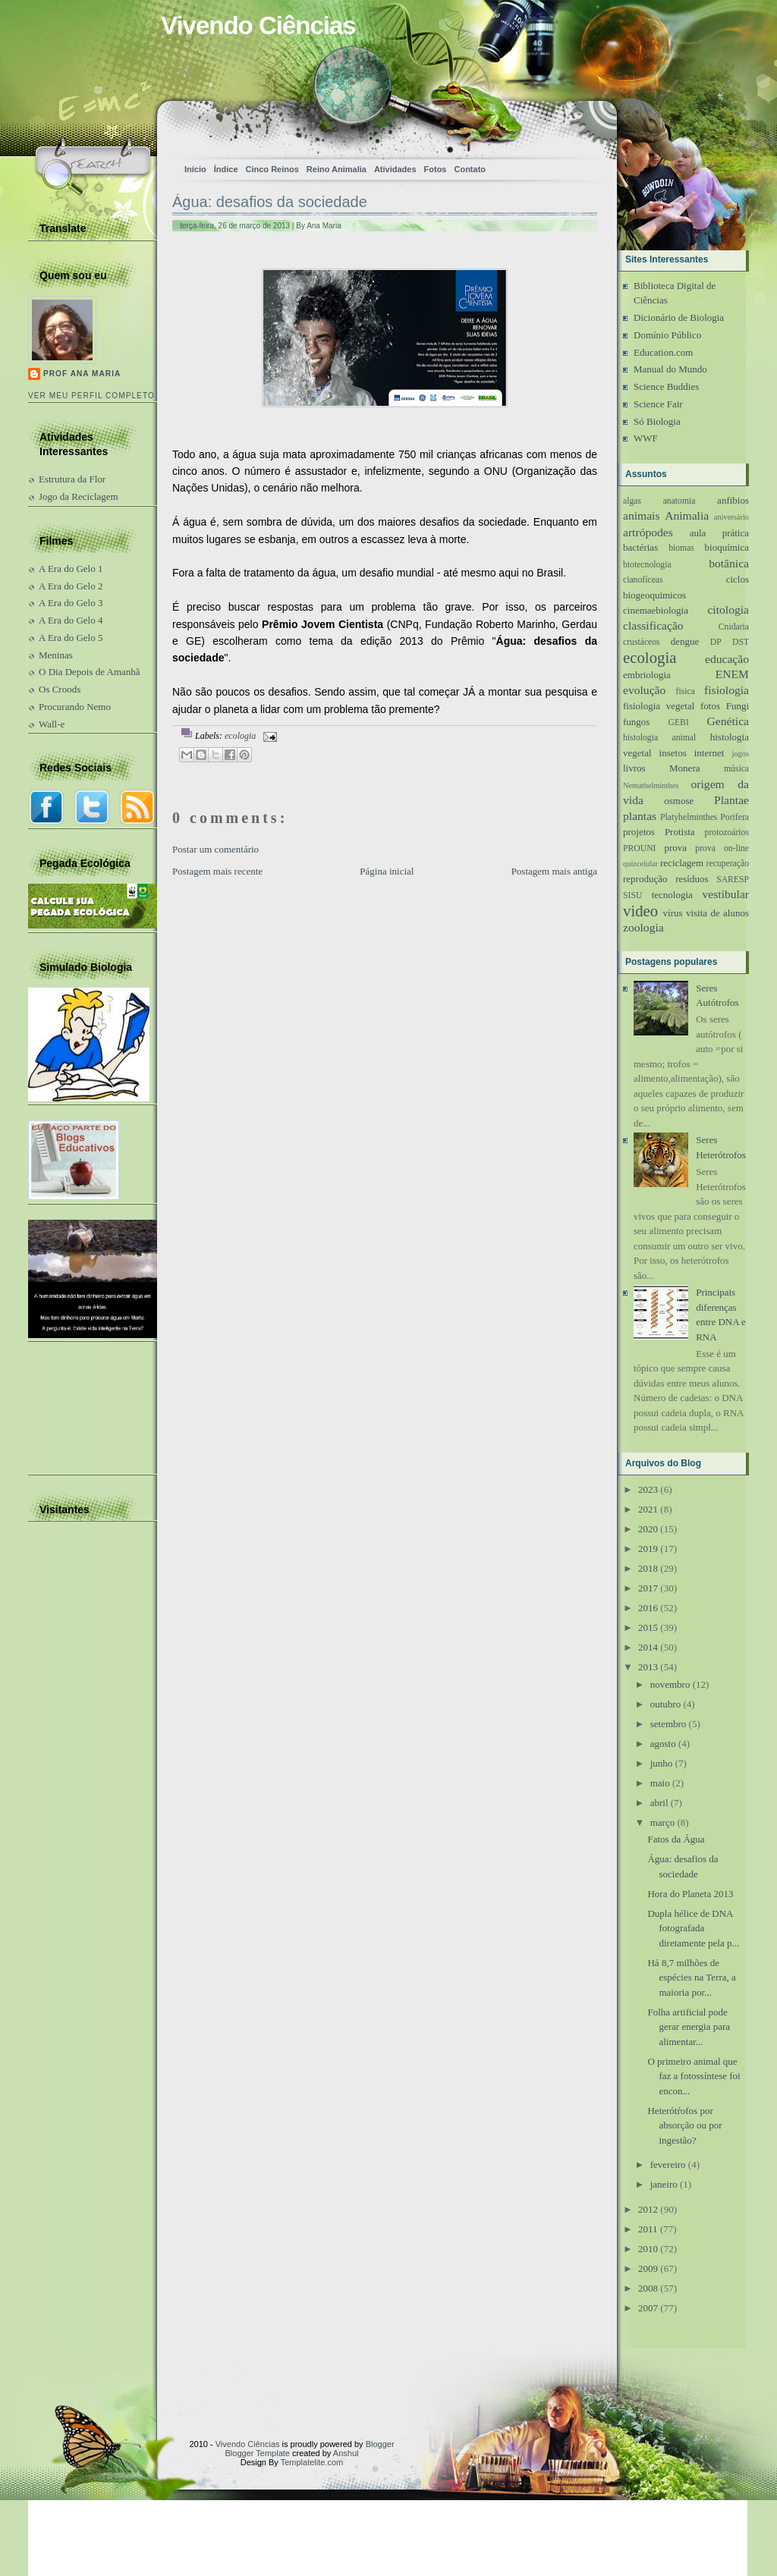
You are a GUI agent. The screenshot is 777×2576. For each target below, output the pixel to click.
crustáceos (641, 642)
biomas (681, 548)
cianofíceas (643, 580)
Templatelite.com (312, 2462)
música (736, 769)
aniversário (731, 517)
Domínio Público (667, 335)
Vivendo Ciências (258, 25)
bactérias (640, 547)
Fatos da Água (675, 1839)
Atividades (395, 169)
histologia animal (659, 738)
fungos (636, 721)
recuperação (727, 864)
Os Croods (59, 689)
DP (716, 642)
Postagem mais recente (217, 871)
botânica (729, 563)
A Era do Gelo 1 (70, 568)
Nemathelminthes (650, 785)
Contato (470, 169)
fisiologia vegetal (658, 706)
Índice (226, 169)
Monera (684, 768)
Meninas (56, 655)
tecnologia (672, 894)
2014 (648, 1647)
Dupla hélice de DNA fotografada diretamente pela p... (693, 1928)
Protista (680, 831)
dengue (685, 641)
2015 (648, 1627)
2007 (648, 2308)
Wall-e (51, 724)
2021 (648, 1509)
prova (675, 847)
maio (660, 1783)
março (662, 1822)
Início (195, 169)
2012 (648, 2209)
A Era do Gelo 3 (70, 602)
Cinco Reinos (272, 169)
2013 (648, 1667)
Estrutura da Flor (72, 479)
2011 (648, 2229)
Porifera (734, 817)
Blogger (380, 2444)
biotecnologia (647, 565)
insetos (673, 753)
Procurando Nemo (75, 706)
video (640, 910)
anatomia (679, 501)
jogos (740, 753)
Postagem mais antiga (554, 871)
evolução (644, 689)
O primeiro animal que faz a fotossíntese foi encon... (693, 2076)
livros (634, 768)
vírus (673, 913)
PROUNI (639, 848)
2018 (648, 1568)
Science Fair (658, 404)
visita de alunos (717, 913)
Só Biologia (657, 421)
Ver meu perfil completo (91, 395)
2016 (648, 1607)
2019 (648, 1548)
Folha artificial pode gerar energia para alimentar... (688, 2026)
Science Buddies (666, 386)
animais (641, 515)
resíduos (691, 878)
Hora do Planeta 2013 (690, 1893)
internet (709, 753)
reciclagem (681, 863)
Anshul (346, 2453)
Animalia (687, 515)
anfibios (733, 500)
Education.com (663, 352)
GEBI (678, 722)
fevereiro (668, 2164)
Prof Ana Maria (82, 373)
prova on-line (722, 848)
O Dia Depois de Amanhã (89, 671)
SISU (632, 895)
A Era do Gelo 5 (70, 637)
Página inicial (387, 871)
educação (727, 658)
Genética (728, 721)
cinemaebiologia (655, 610)
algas (632, 501)
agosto (663, 1743)
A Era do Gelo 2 (70, 586)
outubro (665, 1704)
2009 (648, 2268)
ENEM (732, 674)
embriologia (647, 674)
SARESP (732, 879)
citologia (728, 609)
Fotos (435, 169)
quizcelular (640, 863)
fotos (710, 706)
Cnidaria (734, 627)
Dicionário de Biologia (679, 317)
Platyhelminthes (688, 817)
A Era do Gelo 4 (70, 620)
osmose (679, 800)
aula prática (719, 533)
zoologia (643, 927)
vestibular (726, 893)
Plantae (731, 799)
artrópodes (648, 532)
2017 (648, 1588)
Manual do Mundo (670, 369)
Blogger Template (257, 2453)
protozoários (727, 832)
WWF (646, 438)
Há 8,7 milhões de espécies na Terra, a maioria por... (691, 1977)
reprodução (645, 878)
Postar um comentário (215, 849)
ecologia (240, 735)
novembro (670, 1684)
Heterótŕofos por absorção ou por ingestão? (684, 2125)
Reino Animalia (336, 169)
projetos (639, 831)
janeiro (664, 2184)
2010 (648, 2248)
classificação (653, 625)
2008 (648, 2288)
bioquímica (727, 547)
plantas (639, 815)
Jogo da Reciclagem (78, 496)
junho (661, 1763)
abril (659, 1802)
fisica (685, 691)
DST (740, 642)
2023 (648, 1489)
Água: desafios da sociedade (269, 201)
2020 (648, 1529)
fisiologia (726, 689)
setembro (668, 1723)
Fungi (737, 706)
